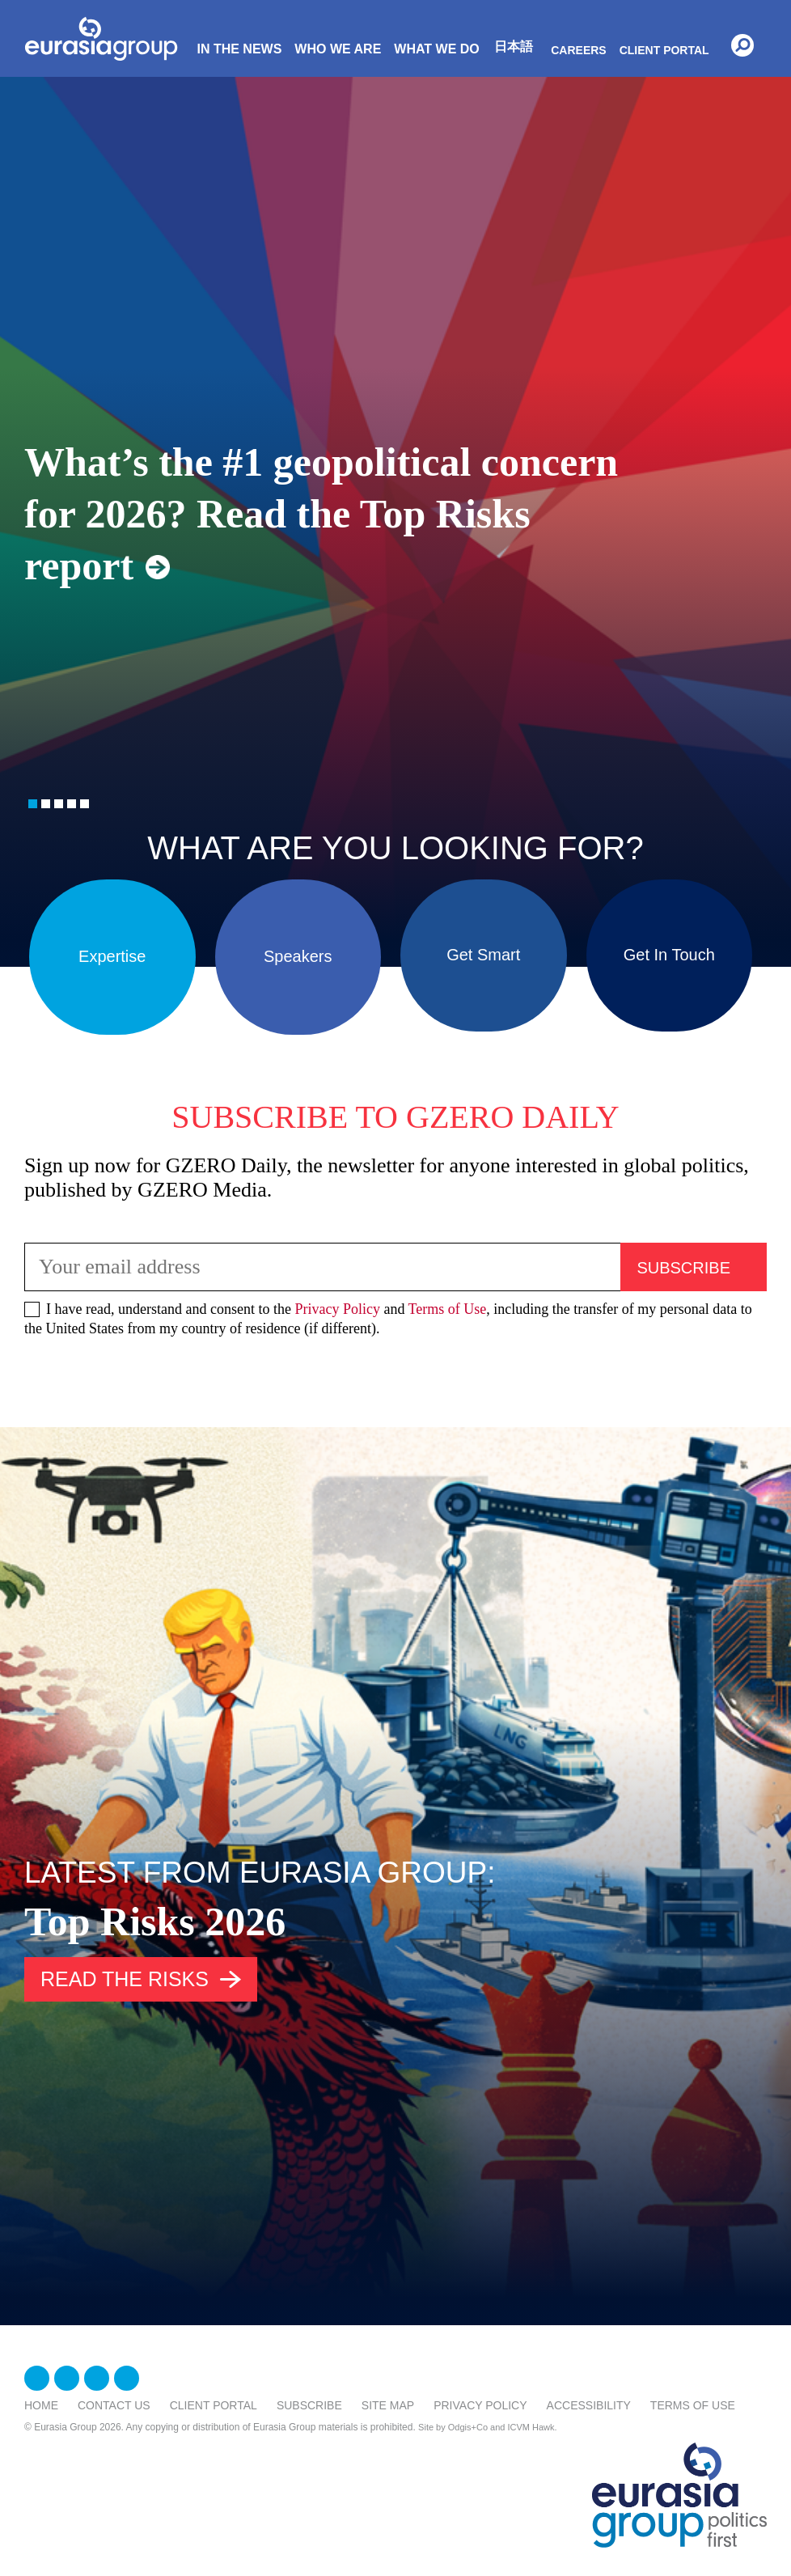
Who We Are (337, 49)
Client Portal (664, 50)
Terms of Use (447, 1309)
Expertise (112, 951)
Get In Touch (669, 951)
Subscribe (309, 2405)
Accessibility (589, 2405)
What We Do (436, 49)
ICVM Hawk (531, 2427)
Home (41, 2405)
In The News (239, 49)
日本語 (513, 46)
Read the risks (124, 1979)
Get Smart (483, 951)
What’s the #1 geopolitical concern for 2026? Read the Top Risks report (321, 513)
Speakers (298, 951)
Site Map (388, 2405)
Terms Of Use (692, 2405)
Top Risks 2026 (155, 1921)
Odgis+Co (468, 2427)
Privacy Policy (337, 1309)
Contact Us (114, 2405)
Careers (578, 50)
